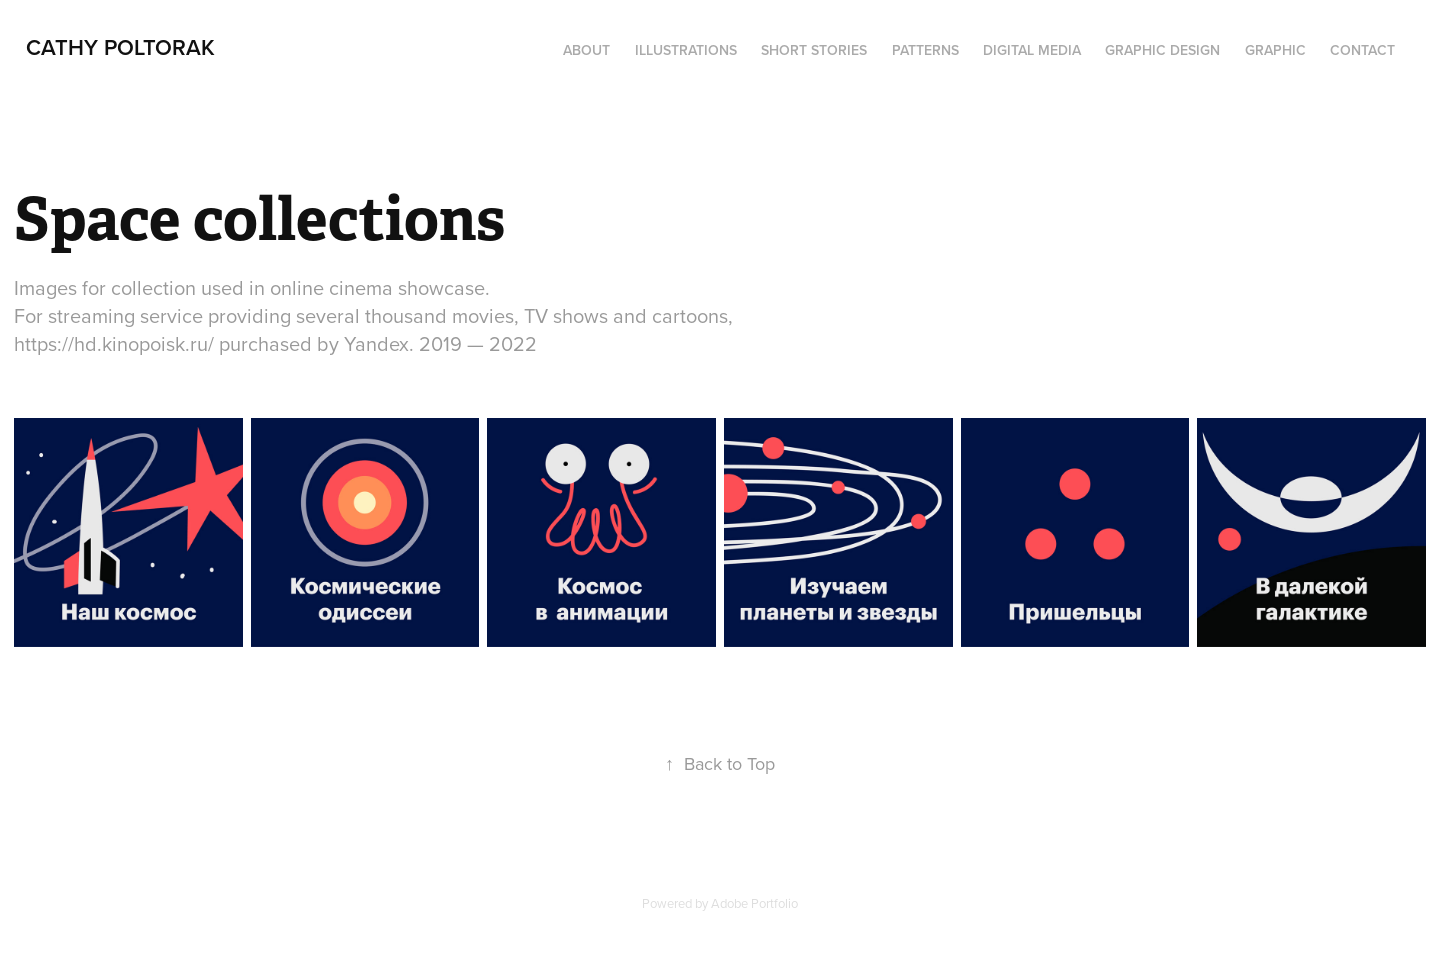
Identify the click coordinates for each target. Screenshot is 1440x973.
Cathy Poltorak (120, 47)
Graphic (1275, 50)
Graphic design (1162, 50)
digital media (1032, 50)
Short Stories (814, 50)
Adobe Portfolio (754, 903)
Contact (1362, 50)
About (586, 50)
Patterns (925, 50)
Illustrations (686, 50)
